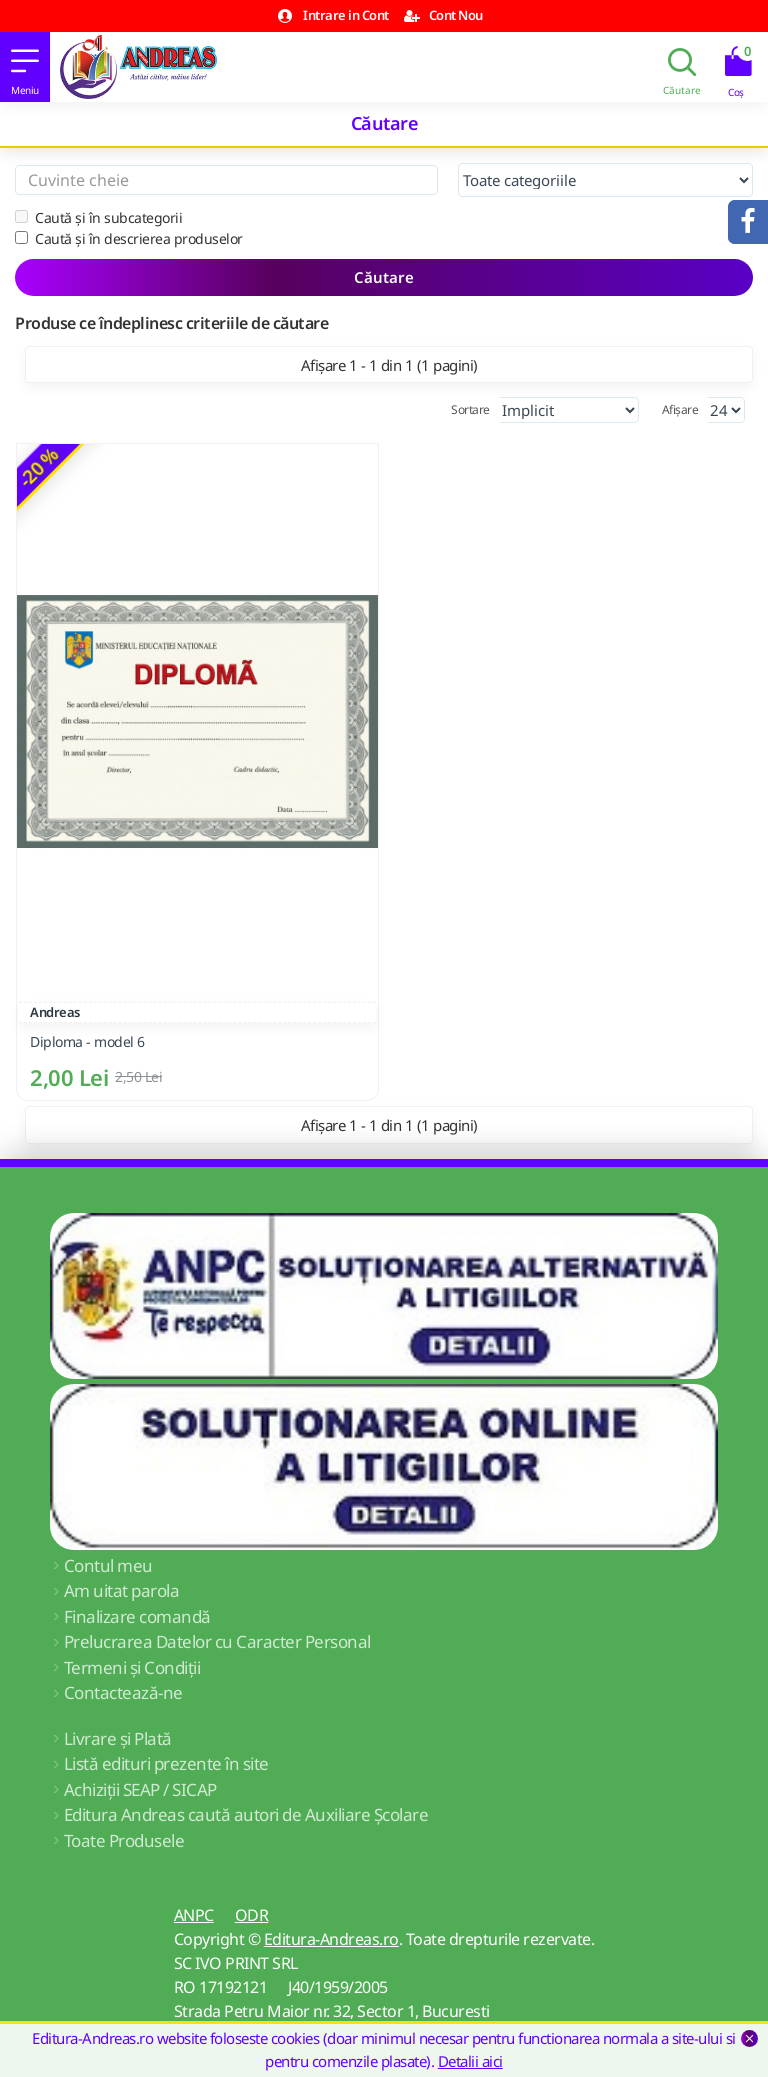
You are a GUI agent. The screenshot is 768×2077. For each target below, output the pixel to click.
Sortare (470, 409)
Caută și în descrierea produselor (129, 238)
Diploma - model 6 (87, 1042)
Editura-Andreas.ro (331, 1939)
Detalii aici (470, 2061)
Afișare (680, 409)
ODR (252, 1915)
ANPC (194, 1915)
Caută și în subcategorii (98, 217)
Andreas (55, 1012)
